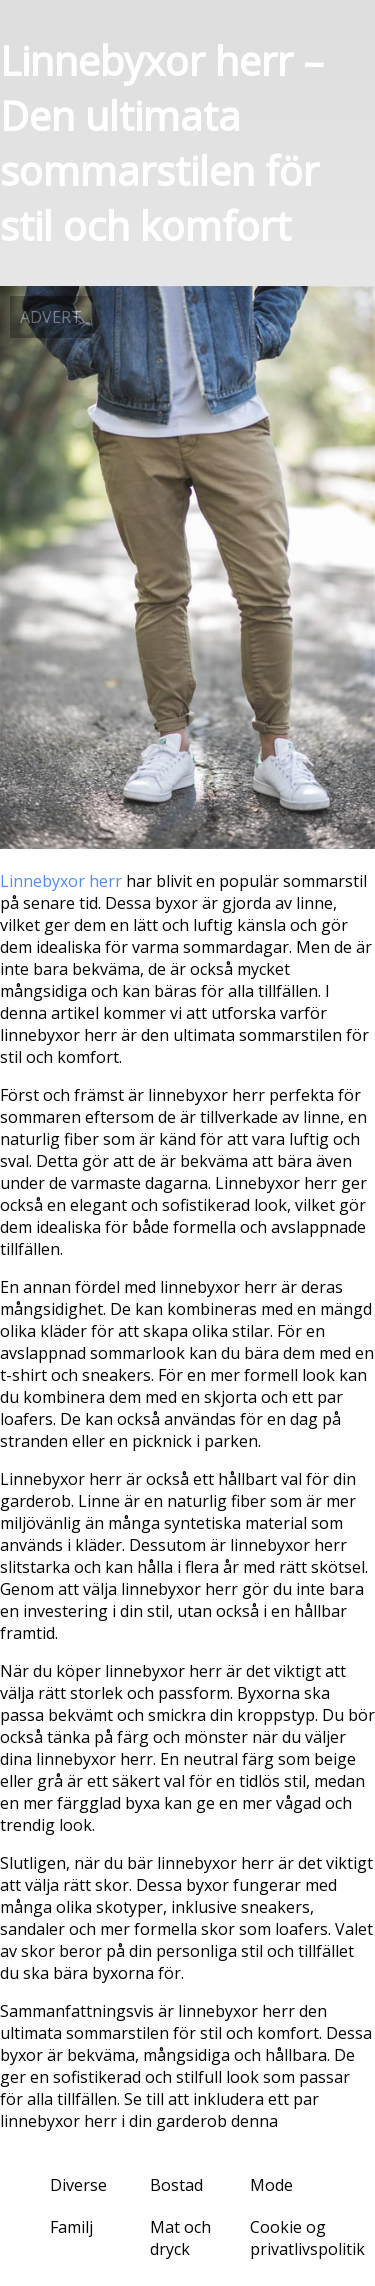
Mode (271, 2185)
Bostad (176, 2185)
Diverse (78, 2185)
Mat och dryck (180, 2238)
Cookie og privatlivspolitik (307, 2238)
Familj (71, 2227)
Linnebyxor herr (61, 881)
